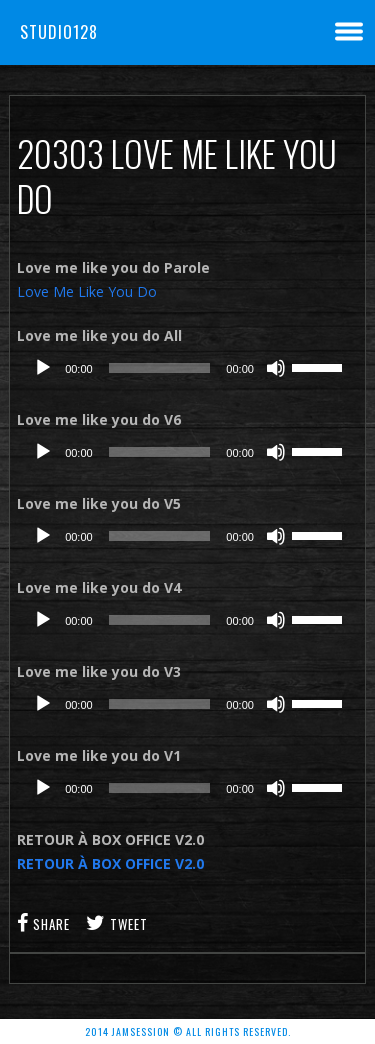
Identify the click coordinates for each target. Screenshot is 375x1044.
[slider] (160, 368)
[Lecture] (43, 368)
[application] (187, 368)
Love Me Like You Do (87, 291)
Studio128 (59, 32)
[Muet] (276, 368)
